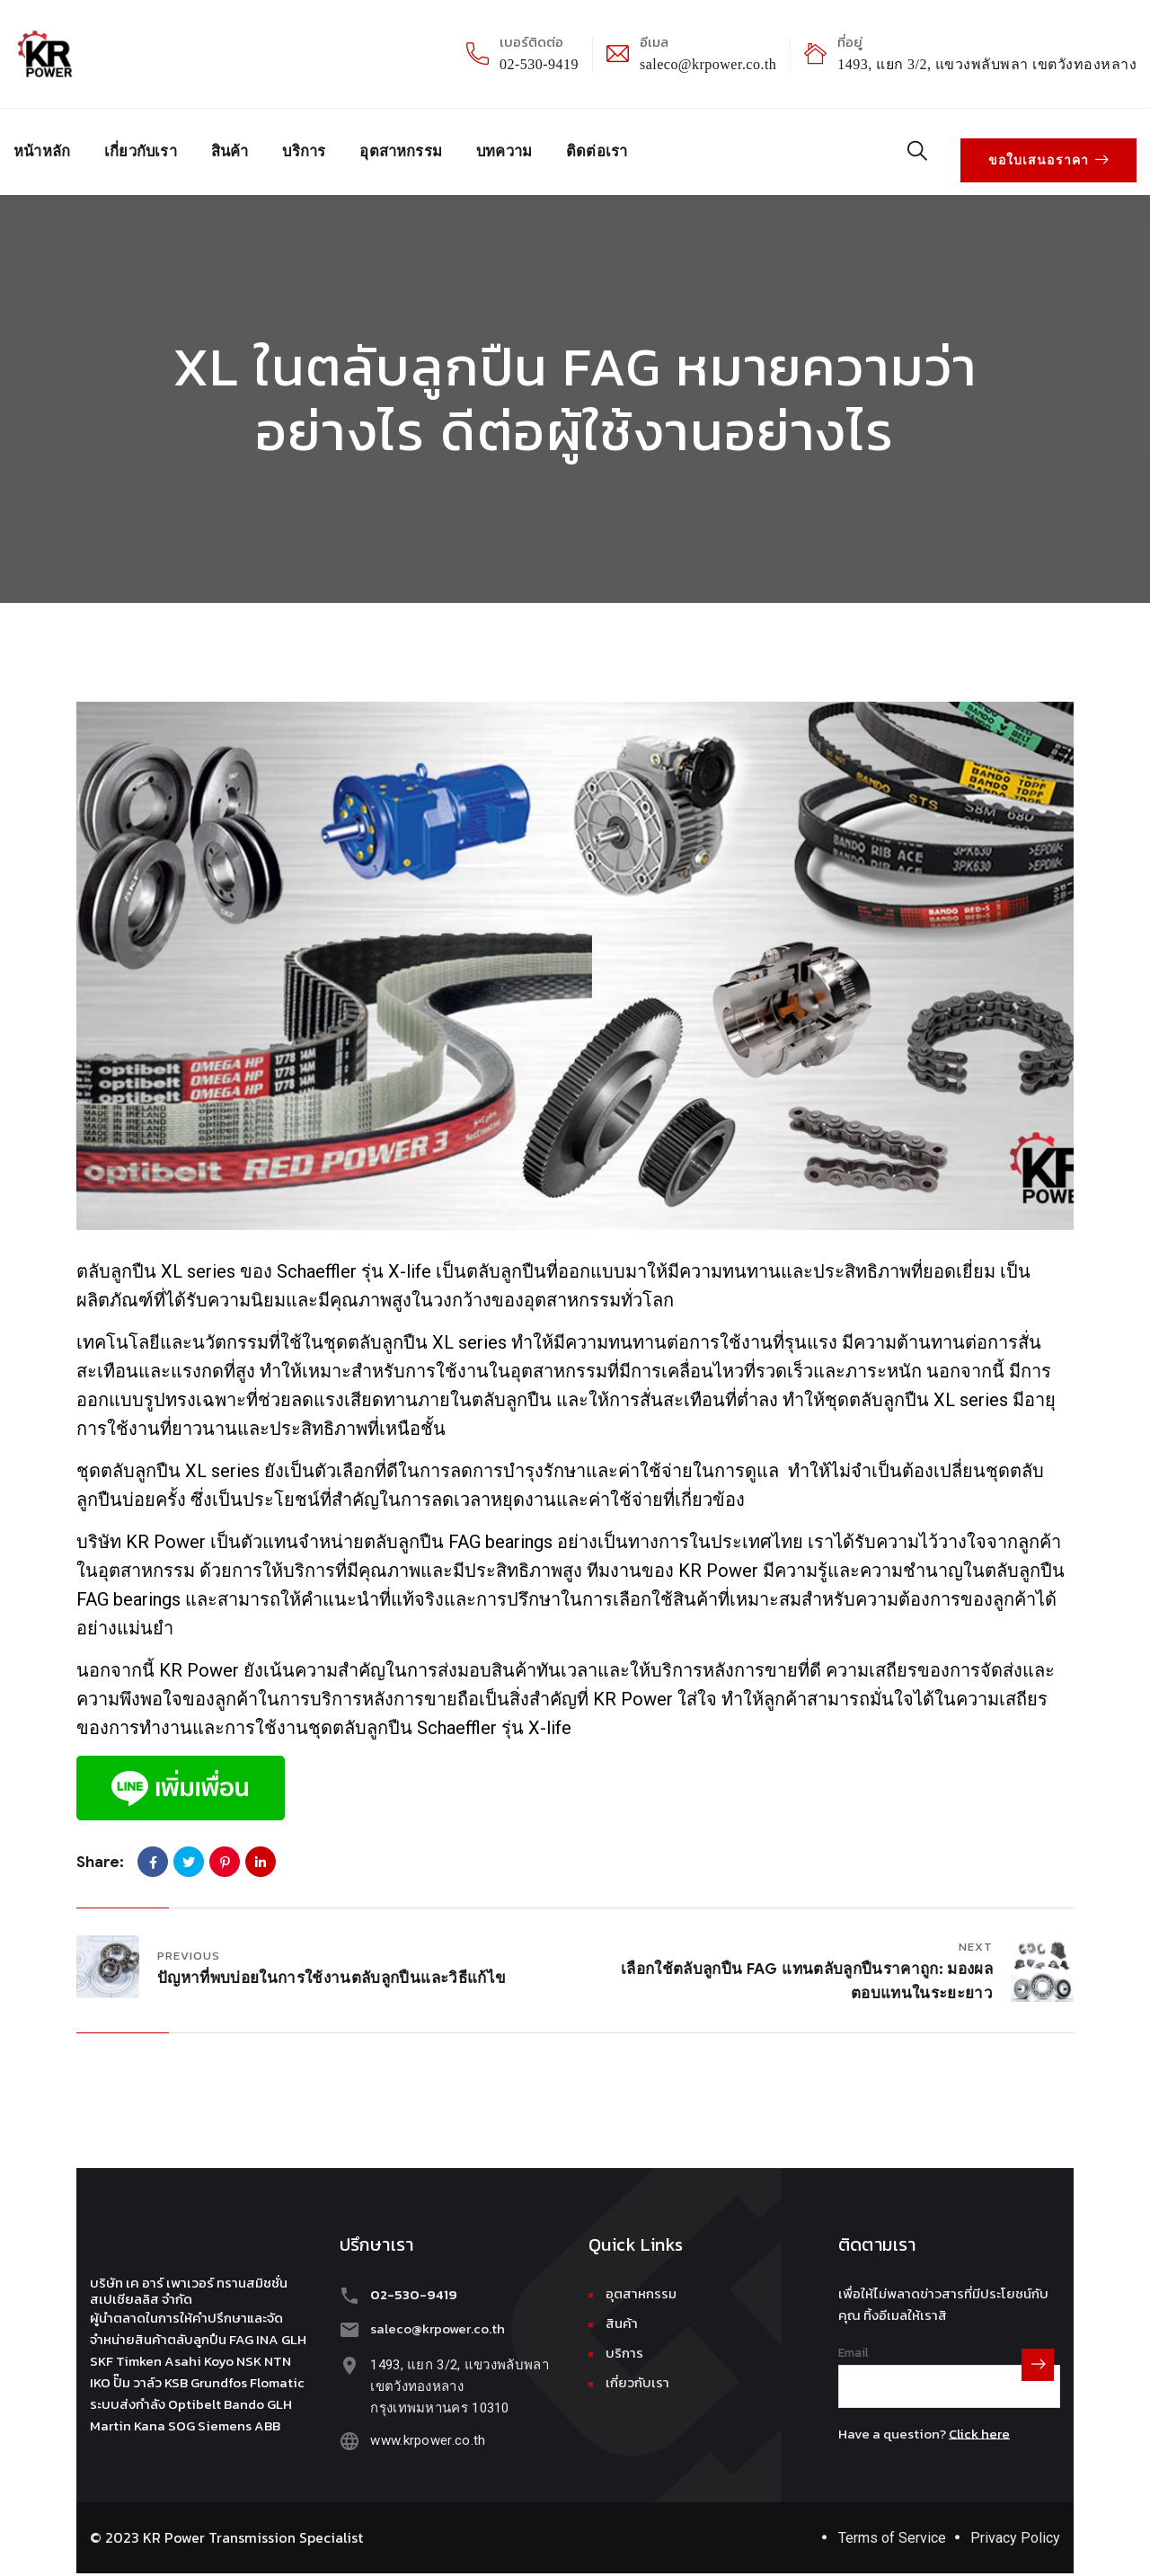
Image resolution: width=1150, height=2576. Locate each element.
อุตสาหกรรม (429, 146)
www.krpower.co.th (424, 2426)
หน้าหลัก (44, 146)
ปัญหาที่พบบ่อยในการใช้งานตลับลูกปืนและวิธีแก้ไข (331, 1967)
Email (853, 2341)
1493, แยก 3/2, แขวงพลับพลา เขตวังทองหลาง (987, 64)
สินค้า (245, 146)
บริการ (325, 146)
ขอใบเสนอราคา (1054, 147)
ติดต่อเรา (640, 146)
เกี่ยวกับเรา (150, 146)
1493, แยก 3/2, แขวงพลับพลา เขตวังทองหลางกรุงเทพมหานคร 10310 (456, 2372)
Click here (979, 2422)
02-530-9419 (539, 64)
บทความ (540, 146)
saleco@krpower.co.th (708, 64)
